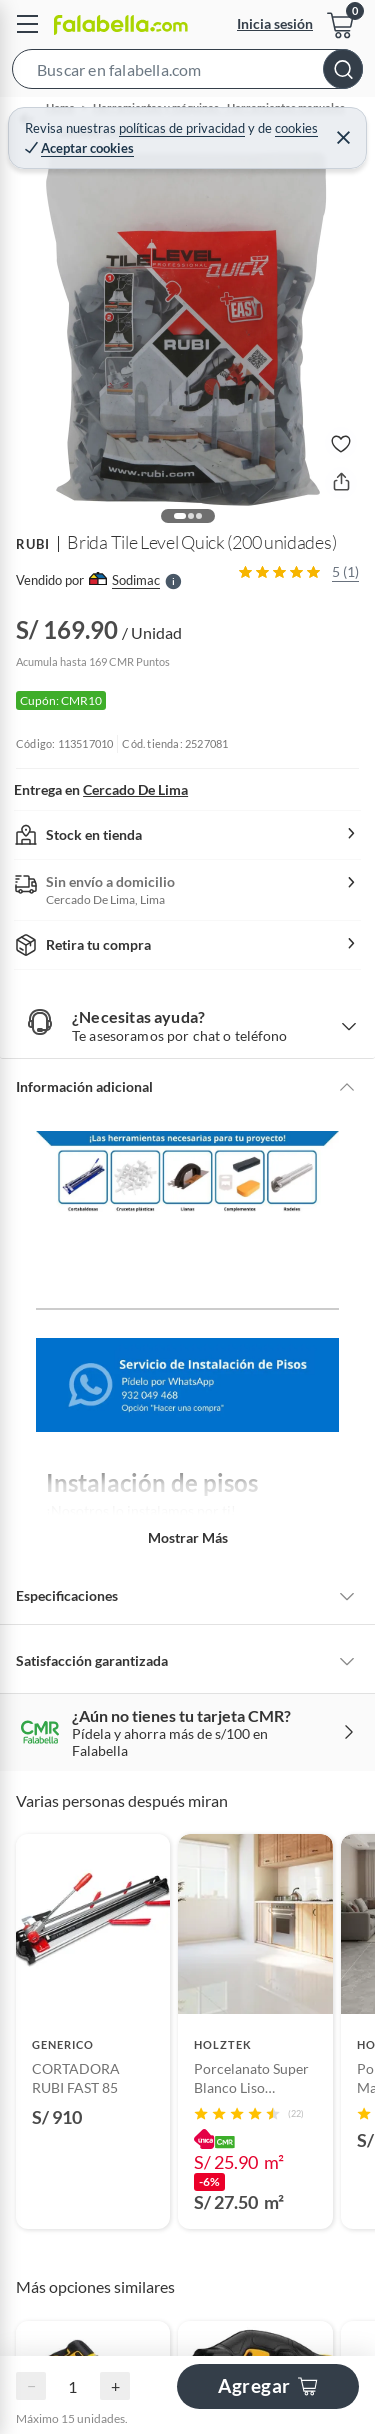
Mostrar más (188, 1537)
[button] (187, 73)
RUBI (33, 544)
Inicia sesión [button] (275, 23)
